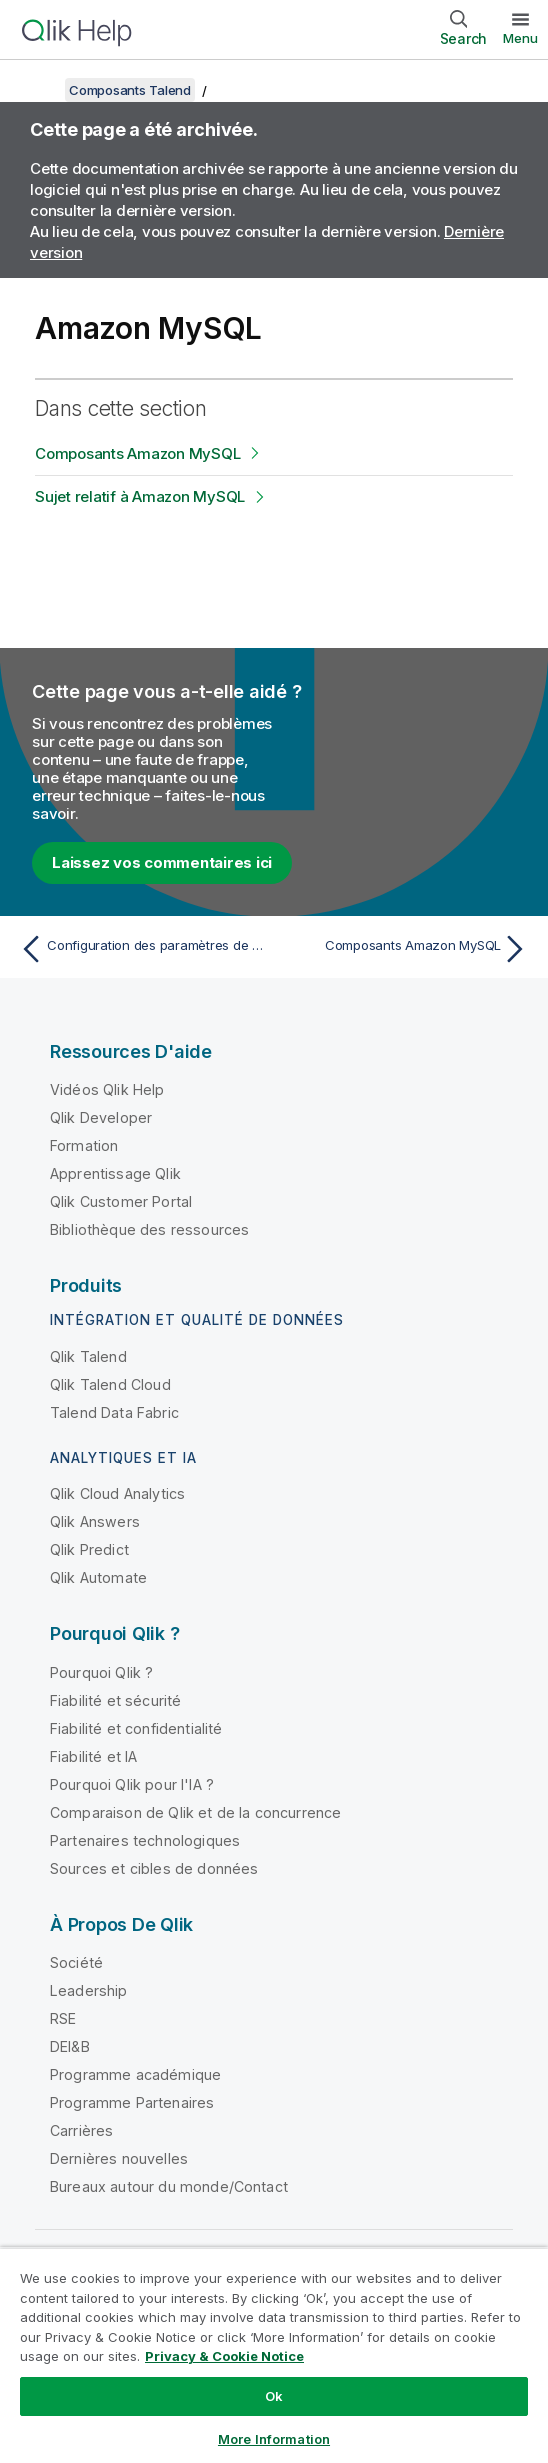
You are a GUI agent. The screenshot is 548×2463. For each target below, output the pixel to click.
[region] (274, 2355)
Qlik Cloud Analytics (117, 1493)
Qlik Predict (89, 1549)
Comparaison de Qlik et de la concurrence (195, 1812)
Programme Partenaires (132, 2102)
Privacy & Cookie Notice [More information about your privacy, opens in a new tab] (224, 2356)
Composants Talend (130, 90)
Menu (520, 38)
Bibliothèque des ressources (149, 1229)
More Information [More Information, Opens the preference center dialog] (274, 2439)
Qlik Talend (88, 1356)
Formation (84, 1145)
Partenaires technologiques (145, 1840)
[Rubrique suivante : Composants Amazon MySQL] (406, 949)
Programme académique (135, 2074)
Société (76, 1962)
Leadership (89, 1990)
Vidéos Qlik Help (107, 1089)
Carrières (81, 2130)
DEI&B (70, 2046)
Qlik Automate (98, 1577)
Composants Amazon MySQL (137, 453)
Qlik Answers (95, 1521)
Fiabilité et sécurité (115, 1700)
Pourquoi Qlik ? (101, 1672)
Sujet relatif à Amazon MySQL (140, 496)
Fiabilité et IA (93, 1756)
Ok (274, 2396)
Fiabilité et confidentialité (136, 1728)
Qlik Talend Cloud (110, 1384)
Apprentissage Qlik (115, 1173)
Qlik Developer (101, 1117)
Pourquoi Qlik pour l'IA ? (132, 1784)
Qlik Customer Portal (121, 1201)
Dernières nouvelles (119, 2158)
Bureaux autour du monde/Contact (169, 2186)
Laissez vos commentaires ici (162, 862)
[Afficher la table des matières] (40, 90)
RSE (63, 2018)
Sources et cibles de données (154, 1868)
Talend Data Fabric (114, 1412)
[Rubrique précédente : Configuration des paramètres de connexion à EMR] (142, 949)
